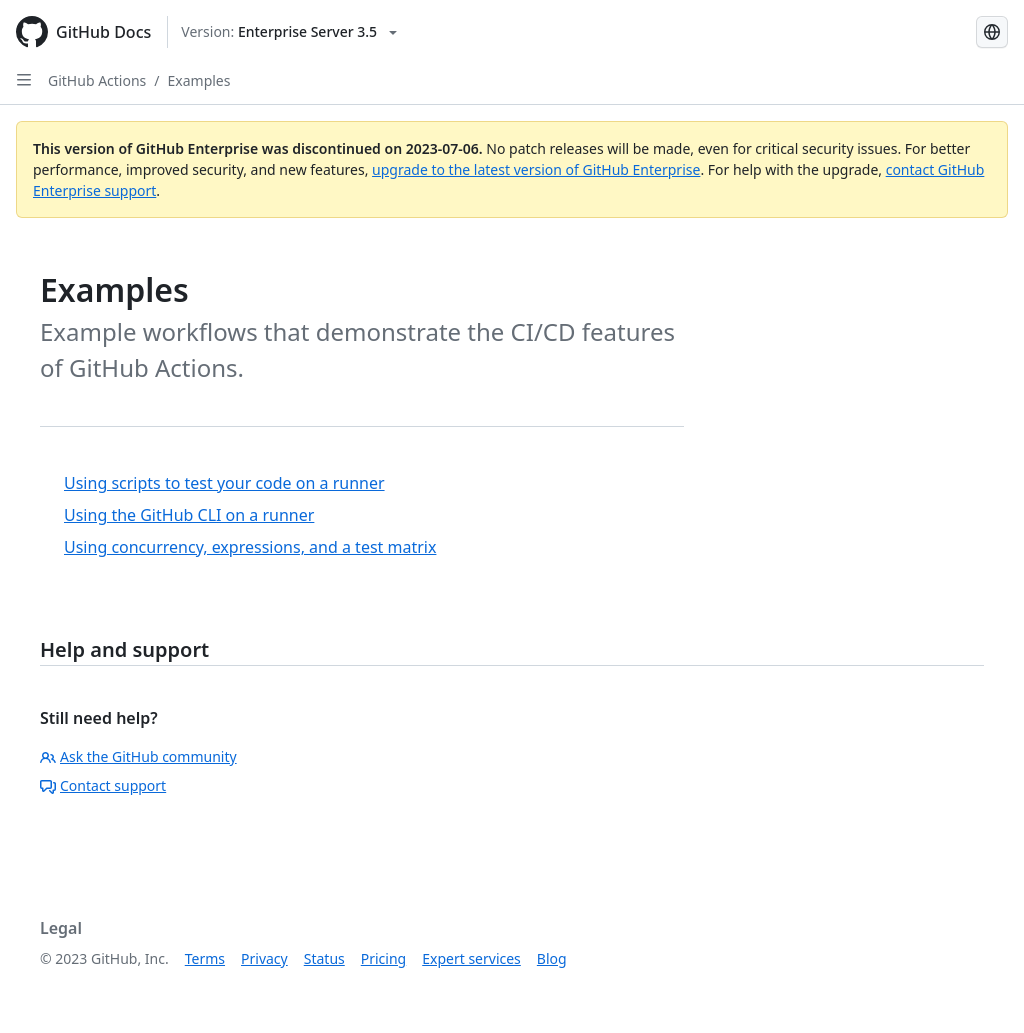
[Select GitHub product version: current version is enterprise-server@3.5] (289, 32)
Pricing (383, 958)
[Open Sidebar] (24, 80)
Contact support (103, 785)
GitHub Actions (97, 80)
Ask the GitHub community (138, 756)
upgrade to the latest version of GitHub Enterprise (536, 169)
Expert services (471, 958)
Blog (552, 958)
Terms (205, 958)
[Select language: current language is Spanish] (992, 32)
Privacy (264, 958)
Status (324, 958)
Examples (199, 80)
